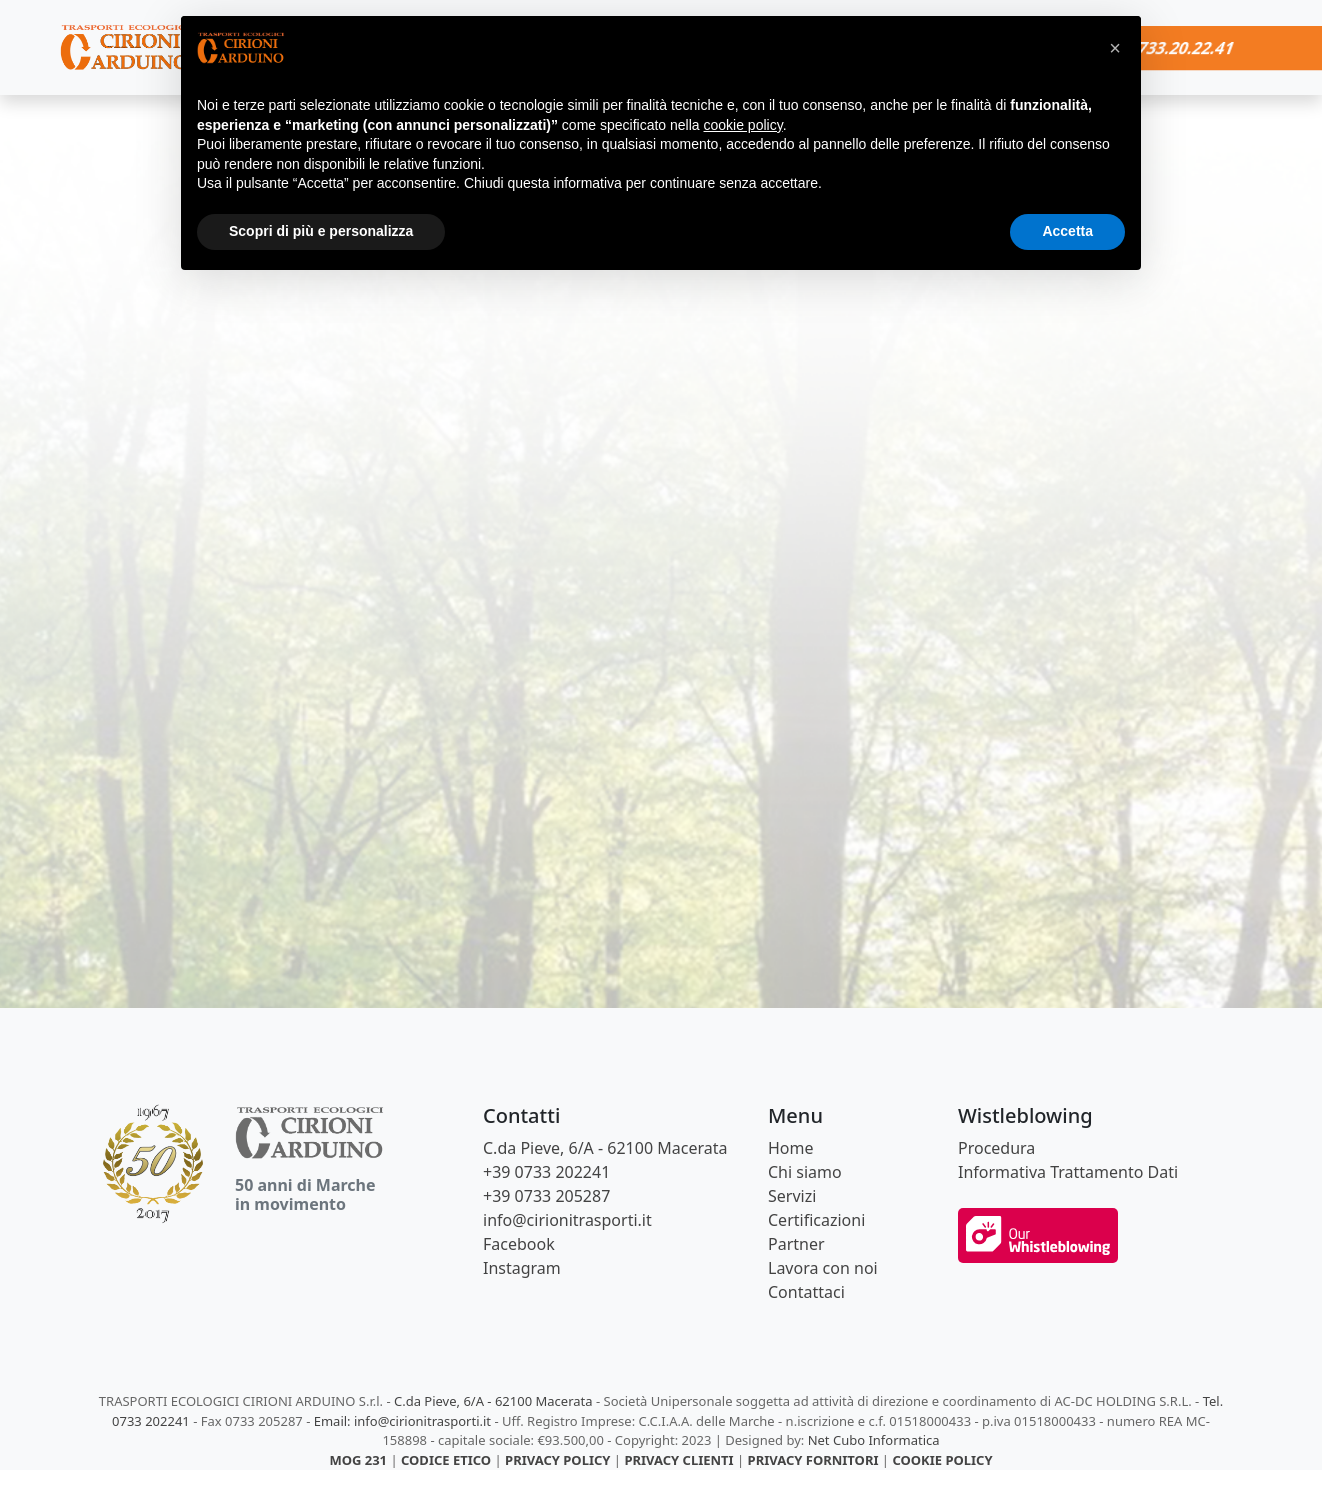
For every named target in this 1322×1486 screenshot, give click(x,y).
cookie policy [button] (743, 125)
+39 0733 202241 (546, 1172)
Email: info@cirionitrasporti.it (402, 1421)
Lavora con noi (823, 1268)
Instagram (522, 1268)
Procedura (996, 1148)
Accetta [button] (1067, 231)
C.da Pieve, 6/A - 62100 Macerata (605, 1148)
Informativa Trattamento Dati (1068, 1172)
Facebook (519, 1244)
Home (791, 1148)
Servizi (792, 1196)
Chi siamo (805, 1172)
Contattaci (806, 1292)
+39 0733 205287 (546, 1196)
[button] (1115, 48)
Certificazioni (816, 1220)
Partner (796, 1244)
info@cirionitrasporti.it (567, 1220)
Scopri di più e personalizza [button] (321, 231)
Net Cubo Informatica (874, 1440)
